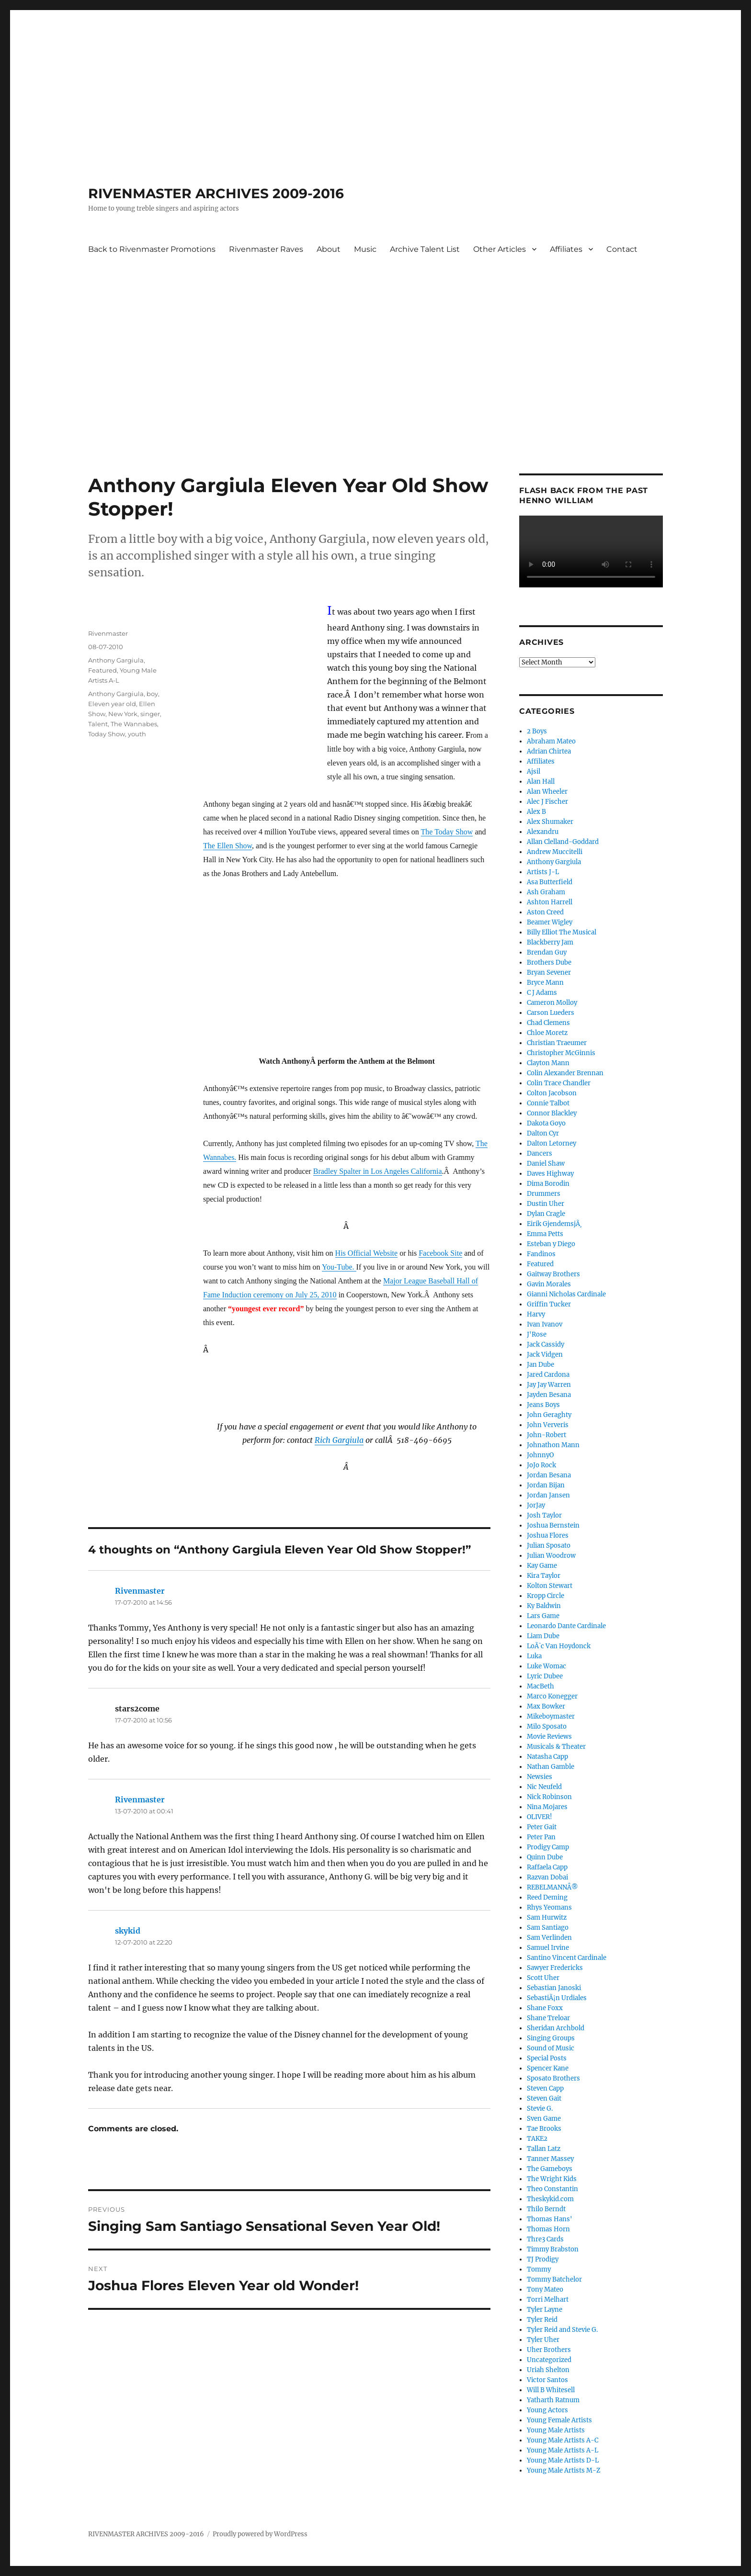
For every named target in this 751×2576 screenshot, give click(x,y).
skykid (127, 1930)
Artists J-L (543, 872)
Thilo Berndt (546, 2209)
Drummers (543, 1194)
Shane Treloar (548, 2018)
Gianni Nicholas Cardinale (566, 1294)
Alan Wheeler (547, 791)
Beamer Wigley (549, 922)
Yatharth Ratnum (553, 2400)
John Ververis (548, 1425)
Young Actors (547, 2410)
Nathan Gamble (550, 1767)
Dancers (539, 1153)
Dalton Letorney (551, 1143)
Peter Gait (542, 1827)
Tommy (539, 2269)
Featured (102, 670)
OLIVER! (539, 1817)
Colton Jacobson (552, 1093)
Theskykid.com (550, 2199)
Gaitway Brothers (553, 1274)
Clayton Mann (548, 1063)
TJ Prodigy (542, 2259)
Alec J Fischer (547, 802)
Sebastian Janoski (554, 1988)
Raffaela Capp (547, 1867)
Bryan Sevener (549, 972)
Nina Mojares (547, 1807)
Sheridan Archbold (555, 2028)
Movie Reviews (549, 1736)
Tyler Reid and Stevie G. (562, 2330)
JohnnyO (540, 1455)
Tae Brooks (544, 2129)
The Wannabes (134, 724)
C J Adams (542, 993)
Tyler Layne (544, 2310)
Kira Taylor (543, 1576)
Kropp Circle (545, 1596)
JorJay (536, 1505)
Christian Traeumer (557, 1043)
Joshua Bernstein (553, 1525)
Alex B (536, 812)
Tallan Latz (543, 2149)
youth (137, 734)
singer (150, 714)
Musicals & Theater (556, 1747)
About (329, 249)
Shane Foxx (545, 2008)
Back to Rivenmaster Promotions (152, 249)
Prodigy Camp (548, 1847)
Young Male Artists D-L (563, 2460)
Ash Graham (546, 892)
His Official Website (366, 1253)
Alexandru (542, 832)
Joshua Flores (548, 1535)
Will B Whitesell (551, 2390)
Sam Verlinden (549, 1938)
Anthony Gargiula (116, 660)
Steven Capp (545, 2088)
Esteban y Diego (551, 1244)
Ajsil (533, 771)
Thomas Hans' (549, 2219)
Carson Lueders (550, 1013)
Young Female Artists (559, 2420)
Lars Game (543, 1616)
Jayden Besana (549, 1395)
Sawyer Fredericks (555, 1968)
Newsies (539, 1777)
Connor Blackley (552, 1113)
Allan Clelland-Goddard (563, 842)
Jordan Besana (549, 1475)
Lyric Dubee (545, 1676)
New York (122, 714)
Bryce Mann (545, 983)
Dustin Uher (545, 1204)
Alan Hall (541, 781)
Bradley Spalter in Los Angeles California (377, 1171)
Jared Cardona (548, 1375)
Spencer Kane (548, 2068)
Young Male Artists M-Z (564, 2470)
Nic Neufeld (544, 1787)
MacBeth (540, 1686)
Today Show (106, 734)
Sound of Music (550, 2048)
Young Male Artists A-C (562, 2440)
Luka (534, 1656)
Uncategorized (549, 2360)
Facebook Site (440, 1253)
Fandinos (541, 1254)
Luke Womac (546, 1666)
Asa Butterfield (549, 882)
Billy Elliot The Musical (561, 932)
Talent (98, 724)
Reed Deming (547, 1897)
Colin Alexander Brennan (565, 1073)
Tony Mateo (545, 2289)
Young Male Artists (556, 2430)
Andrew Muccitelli (554, 852)
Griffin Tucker (549, 1304)
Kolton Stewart (549, 1586)
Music (365, 249)
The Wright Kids (552, 2179)
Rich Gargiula (339, 1440)
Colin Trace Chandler (559, 1083)
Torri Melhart (548, 2299)
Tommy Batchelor (554, 2279)
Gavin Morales (549, 1284)
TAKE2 (537, 2139)
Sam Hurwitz (547, 1917)
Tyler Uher (543, 2340)
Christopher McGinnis (561, 1053)
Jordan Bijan (546, 1485)
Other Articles (499, 249)
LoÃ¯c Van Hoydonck (559, 1646)
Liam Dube (543, 1636)
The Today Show (447, 832)
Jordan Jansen (548, 1495)
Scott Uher (543, 1978)
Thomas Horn (548, 2229)
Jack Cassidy (545, 1344)
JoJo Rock (541, 1465)
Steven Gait (544, 2098)
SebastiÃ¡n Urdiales (557, 1998)
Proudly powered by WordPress (260, 2534)
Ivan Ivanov (544, 1324)
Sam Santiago (548, 1928)
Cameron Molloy (552, 1003)
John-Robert (546, 1435)
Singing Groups (551, 2038)
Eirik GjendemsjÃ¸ (554, 1224)
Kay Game (542, 1566)
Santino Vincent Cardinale (566, 1958)
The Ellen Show (227, 846)
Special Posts (547, 2058)
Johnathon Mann (553, 1445)
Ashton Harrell (549, 902)
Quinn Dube (545, 1857)
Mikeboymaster (551, 1716)
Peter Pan (541, 1837)
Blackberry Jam (550, 942)
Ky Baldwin (544, 1606)
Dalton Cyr (543, 1133)
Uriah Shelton (548, 2370)
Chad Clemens (548, 1023)
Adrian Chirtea (549, 751)
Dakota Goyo (546, 1123)
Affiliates (566, 249)
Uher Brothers (549, 2350)
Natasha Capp (547, 1757)
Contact (621, 249)
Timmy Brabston (553, 2249)
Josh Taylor (544, 1515)
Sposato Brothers (553, 2078)
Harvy (536, 1314)
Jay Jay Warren (549, 1385)
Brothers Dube (549, 962)
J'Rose (536, 1334)
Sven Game (544, 2119)
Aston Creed (545, 912)
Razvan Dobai (547, 1877)
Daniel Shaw (546, 1163)
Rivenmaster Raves (266, 249)
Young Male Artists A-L (562, 2450)
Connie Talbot (548, 1103)
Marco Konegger (552, 1696)
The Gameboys (549, 2169)
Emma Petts (545, 1234)
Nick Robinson (549, 1797)
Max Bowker (546, 1706)
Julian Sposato (548, 1545)
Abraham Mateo (551, 741)
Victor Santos (547, 2380)
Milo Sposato (547, 1726)
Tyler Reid (542, 2320)
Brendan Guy (547, 952)
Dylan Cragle (546, 1214)
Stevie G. (540, 2108)
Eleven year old (112, 704)
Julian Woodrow (551, 1556)
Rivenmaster (108, 633)
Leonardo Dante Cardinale (566, 1626)
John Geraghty (549, 1415)
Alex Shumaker (550, 822)
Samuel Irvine (548, 1948)
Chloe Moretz (547, 1033)
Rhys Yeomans (549, 1907)
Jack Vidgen (545, 1354)
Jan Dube (540, 1365)
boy (152, 693)
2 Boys (537, 731)
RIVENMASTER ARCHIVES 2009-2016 (216, 193)
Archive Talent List (425, 249)
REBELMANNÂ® (552, 1887)
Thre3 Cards (545, 2239)
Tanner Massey (550, 2159)
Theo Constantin (552, 2189)
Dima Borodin (548, 1184)
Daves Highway (550, 1174)
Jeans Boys (543, 1405)
